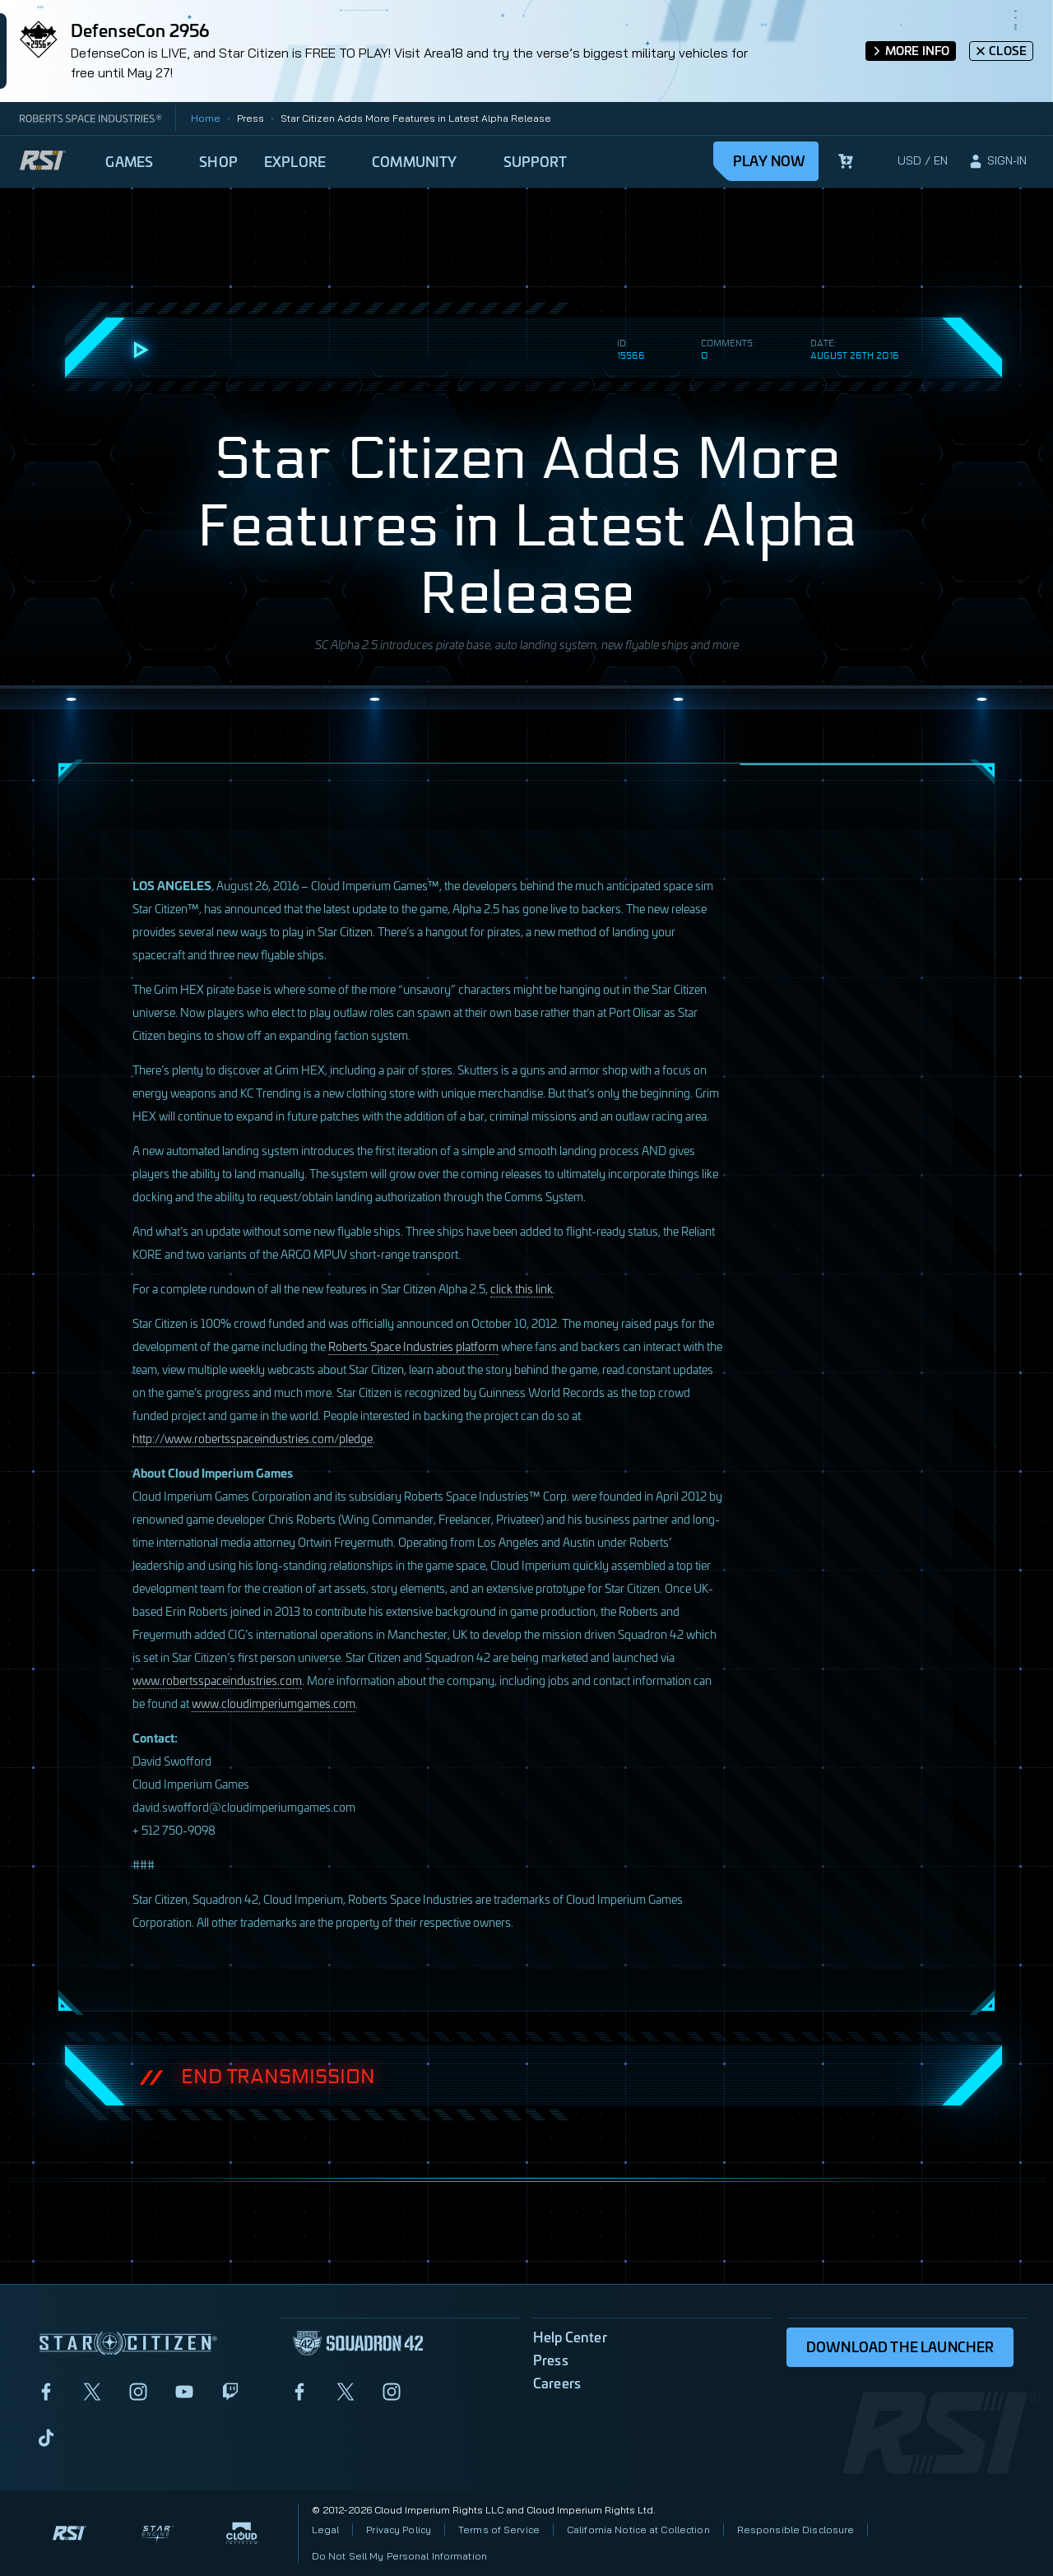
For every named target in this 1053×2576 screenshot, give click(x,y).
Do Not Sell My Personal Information (399, 2556)
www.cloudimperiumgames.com (273, 1702)
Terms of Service (499, 2529)
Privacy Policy (398, 2529)
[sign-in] (997, 161)
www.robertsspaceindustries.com (217, 1679)
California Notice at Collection (638, 2529)
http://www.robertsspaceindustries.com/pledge (252, 1437)
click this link (521, 1288)
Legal (326, 2529)
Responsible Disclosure (796, 2529)
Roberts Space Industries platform (413, 1345)
